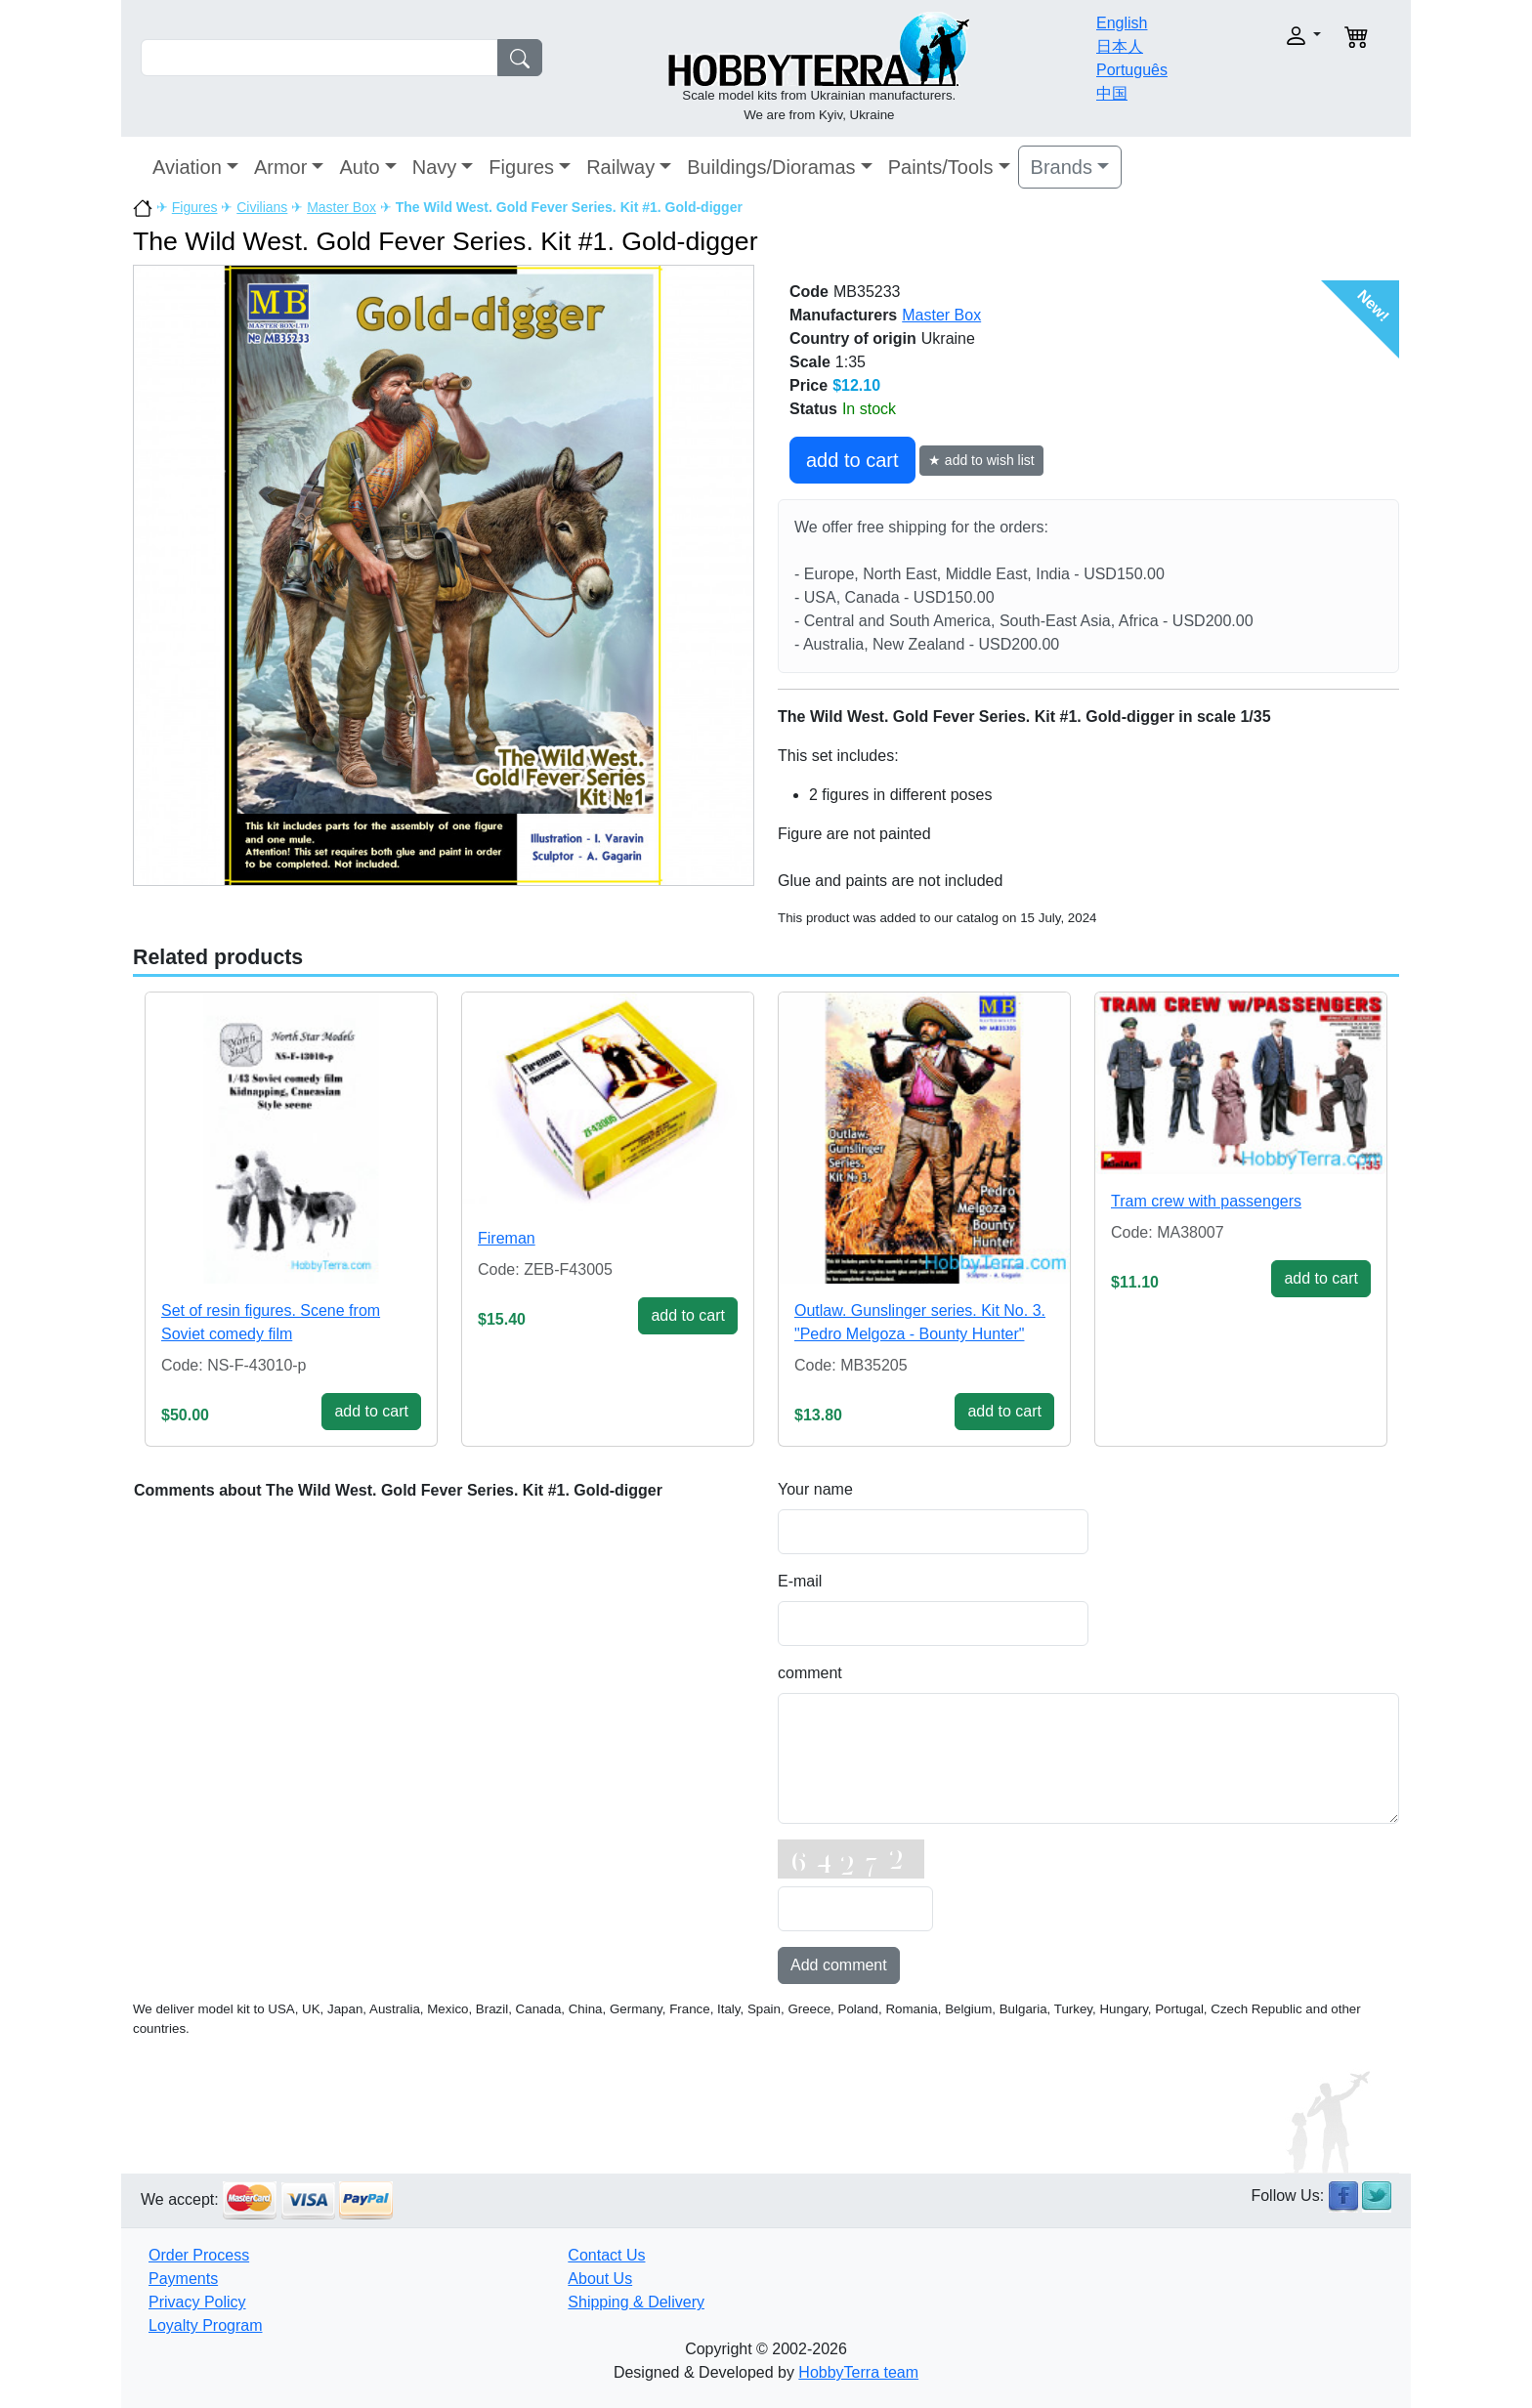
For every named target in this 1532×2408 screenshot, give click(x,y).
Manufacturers (843, 315)
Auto (359, 167)
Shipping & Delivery (636, 2302)
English (1121, 23)
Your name (815, 1489)
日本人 (1119, 46)
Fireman (506, 1238)
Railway (620, 167)
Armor (280, 167)
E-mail (800, 1581)
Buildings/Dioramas (771, 167)
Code (809, 291)
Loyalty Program (206, 2325)
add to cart (852, 460)
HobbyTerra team (858, 2372)
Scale (809, 362)
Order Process (199, 2255)
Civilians (261, 207)
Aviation (187, 167)
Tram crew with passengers (1206, 1201)
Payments (183, 2278)
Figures (521, 167)
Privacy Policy (197, 2302)
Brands (1061, 167)
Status (813, 409)
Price (808, 385)
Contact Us (606, 2255)
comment (810, 1673)
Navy (434, 167)
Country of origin (852, 338)
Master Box (341, 207)
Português (1132, 70)
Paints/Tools (941, 167)
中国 (1112, 93)
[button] (1262, 35)
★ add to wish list (981, 460)
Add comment (838, 1965)
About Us (600, 2278)
